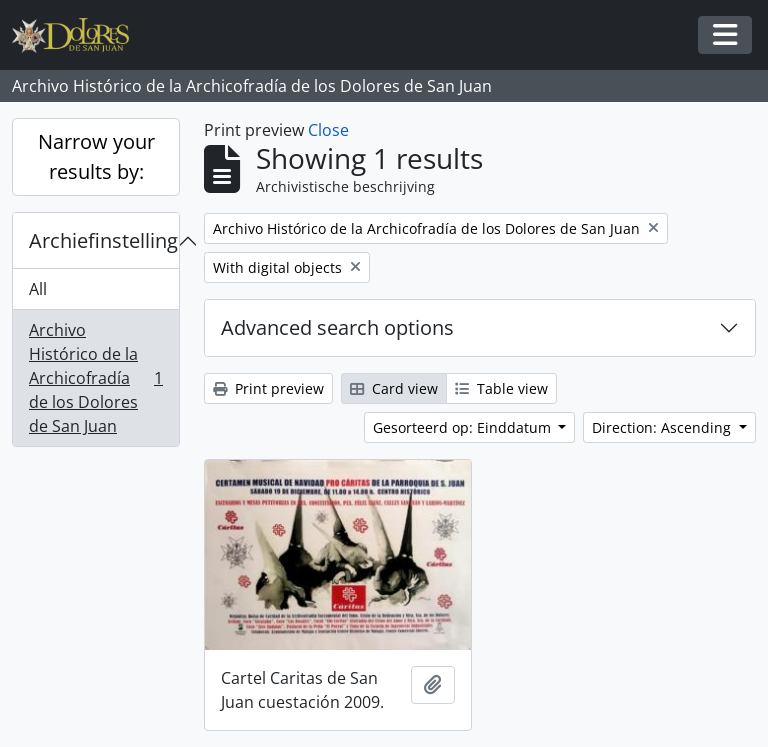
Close (328, 130)
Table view (501, 388)
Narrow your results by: (96, 156)
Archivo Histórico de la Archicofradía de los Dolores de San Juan (95, 378)
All (38, 289)
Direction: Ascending (663, 427)
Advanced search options (337, 327)
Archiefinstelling (103, 240)
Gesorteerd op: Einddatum (464, 427)
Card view (394, 388)
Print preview (268, 388)
